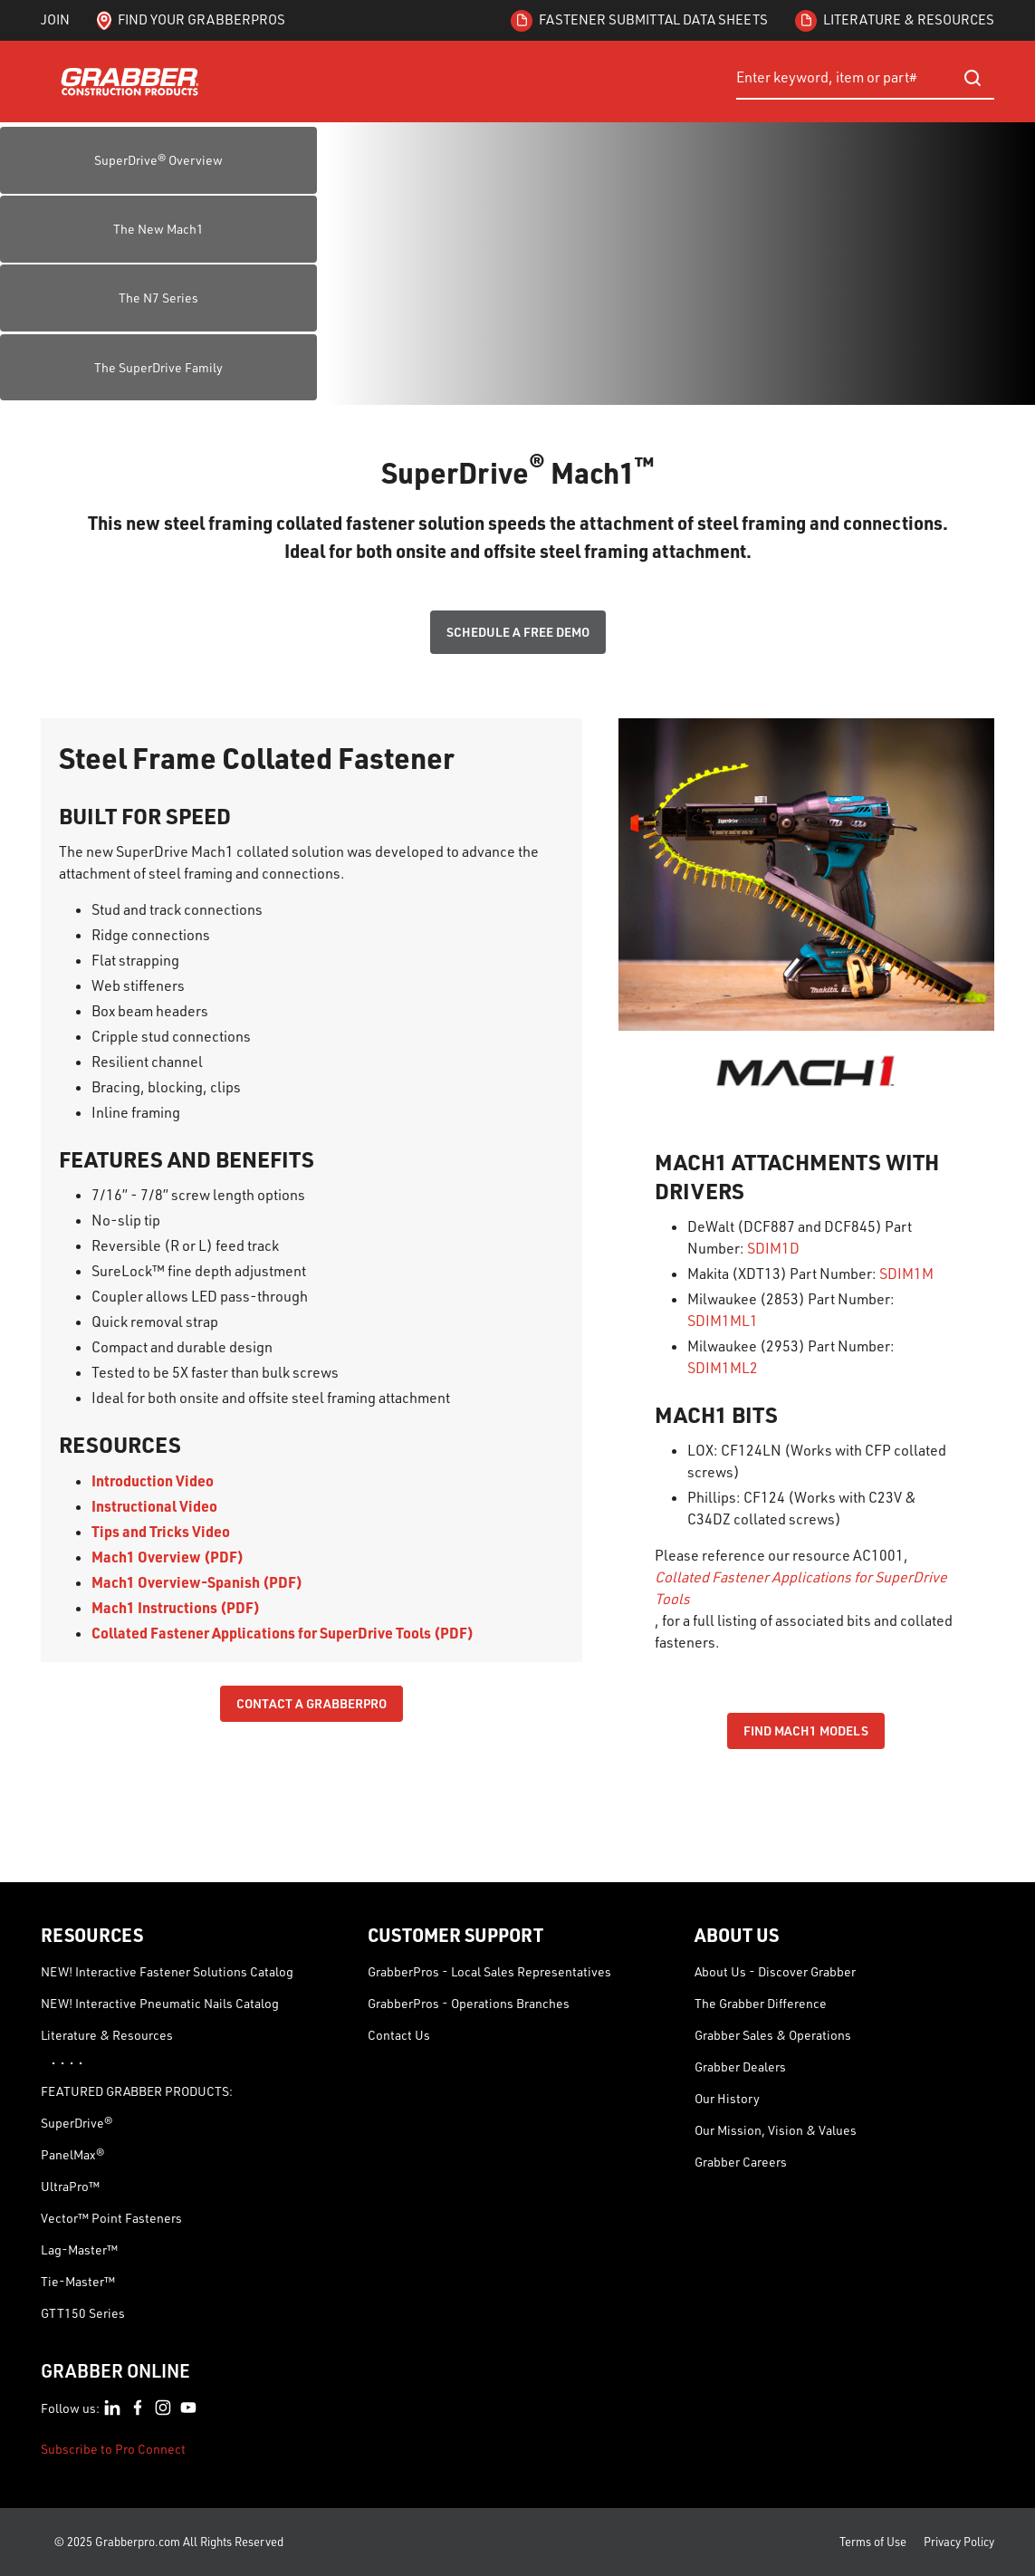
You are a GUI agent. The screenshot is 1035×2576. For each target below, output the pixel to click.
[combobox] (865, 78)
